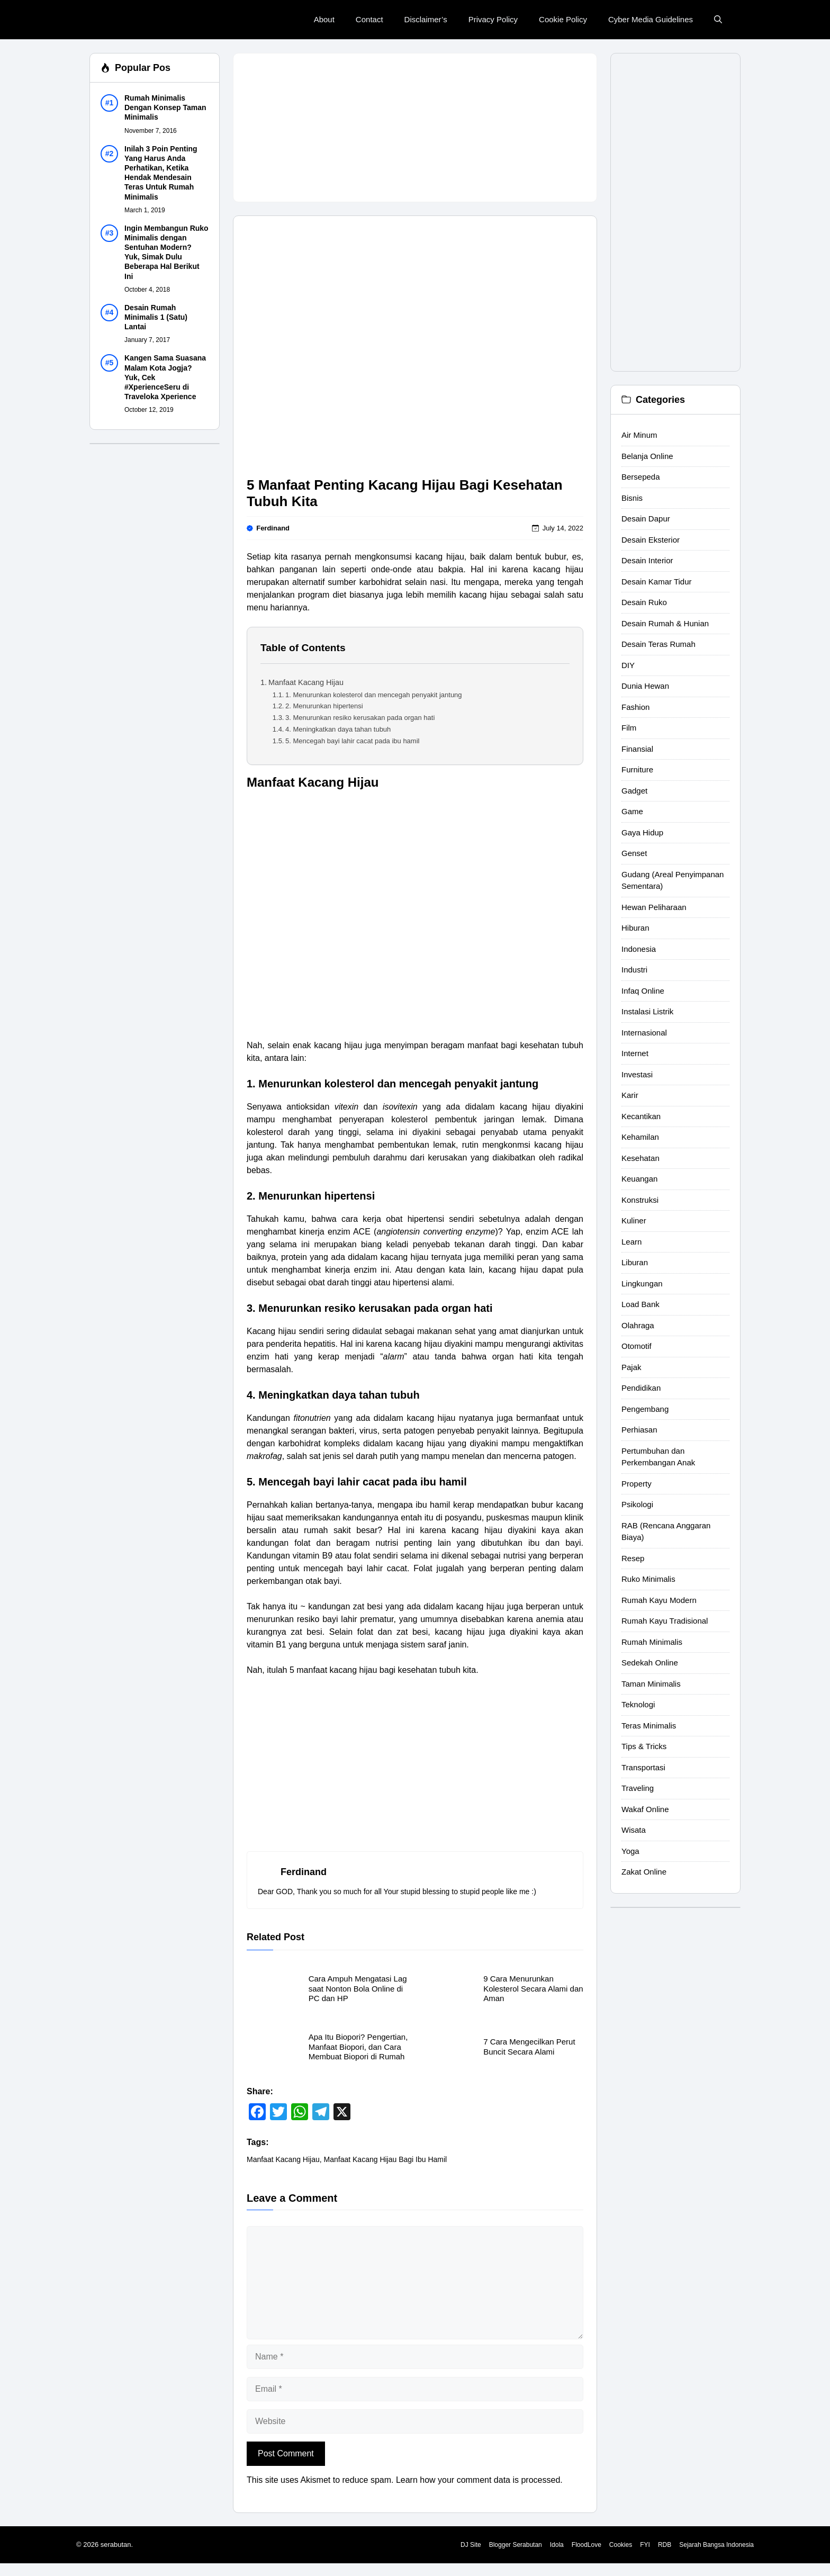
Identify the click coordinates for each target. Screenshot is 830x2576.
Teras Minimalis (648, 1725)
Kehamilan (640, 1136)
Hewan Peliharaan (654, 907)
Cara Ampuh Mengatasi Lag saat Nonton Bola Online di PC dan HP (358, 1988)
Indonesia (638, 948)
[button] (718, 19)
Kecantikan (641, 1116)
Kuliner (633, 1220)
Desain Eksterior (650, 539)
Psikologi (637, 1504)
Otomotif (636, 1345)
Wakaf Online (645, 1809)
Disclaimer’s (425, 19)
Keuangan (639, 1178)
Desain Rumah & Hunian (665, 623)
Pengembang (645, 1408)
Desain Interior (647, 560)
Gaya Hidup (642, 832)
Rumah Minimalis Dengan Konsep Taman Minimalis (165, 107)
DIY (628, 665)
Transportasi (643, 1767)
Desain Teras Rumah (658, 644)
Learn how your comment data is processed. (479, 2479)
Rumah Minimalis (651, 1641)
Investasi (637, 1074)
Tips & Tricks (643, 1746)
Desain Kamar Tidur (656, 581)
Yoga (630, 1851)
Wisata (633, 1829)
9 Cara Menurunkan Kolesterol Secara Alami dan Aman (533, 1988)
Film (628, 727)
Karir (629, 1095)
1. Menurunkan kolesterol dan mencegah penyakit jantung (373, 695)
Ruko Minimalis (648, 1578)
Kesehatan (640, 1158)
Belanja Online (647, 456)
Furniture (637, 769)
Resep (632, 1558)
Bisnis (632, 497)
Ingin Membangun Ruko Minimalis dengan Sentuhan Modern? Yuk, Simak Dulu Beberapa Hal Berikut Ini (166, 252)
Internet (634, 1053)
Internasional (644, 1032)
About (324, 19)
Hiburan (635, 927)
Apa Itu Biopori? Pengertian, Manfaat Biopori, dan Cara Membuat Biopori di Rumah (358, 2046)
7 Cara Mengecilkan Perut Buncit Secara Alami (529, 2046)
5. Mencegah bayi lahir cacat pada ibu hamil (352, 741)
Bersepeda (640, 476)
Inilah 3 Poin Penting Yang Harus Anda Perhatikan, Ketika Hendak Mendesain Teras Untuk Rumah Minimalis (160, 173)
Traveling (637, 1788)
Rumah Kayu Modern (659, 1600)
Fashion (635, 706)
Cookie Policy (563, 19)
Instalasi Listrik (647, 1011)
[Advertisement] (415, 127)
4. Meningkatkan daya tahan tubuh (338, 729)
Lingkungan (642, 1283)
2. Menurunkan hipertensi (324, 706)
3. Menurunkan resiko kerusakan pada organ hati (360, 718)
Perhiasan (639, 1429)
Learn (631, 1241)
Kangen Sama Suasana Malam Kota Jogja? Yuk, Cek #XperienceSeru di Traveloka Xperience (165, 377)
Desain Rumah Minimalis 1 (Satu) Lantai (155, 317)
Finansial (637, 748)
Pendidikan (641, 1387)
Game (632, 811)
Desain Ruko (644, 602)
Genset (634, 853)
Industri (634, 969)
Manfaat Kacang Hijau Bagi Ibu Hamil (385, 2159)
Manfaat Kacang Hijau (306, 682)
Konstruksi (639, 1199)
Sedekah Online (649, 1662)
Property (636, 1483)
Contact (369, 19)
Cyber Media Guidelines (650, 19)
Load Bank (640, 1304)
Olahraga (637, 1325)
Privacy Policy (493, 19)
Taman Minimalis (651, 1683)
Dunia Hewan (645, 685)
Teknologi (638, 1704)
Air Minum (639, 434)
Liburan (634, 1262)
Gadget (634, 790)
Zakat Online (643, 1871)
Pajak (631, 1367)
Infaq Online (642, 990)
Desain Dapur (645, 518)
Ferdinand (273, 528)
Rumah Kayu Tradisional (664, 1620)
